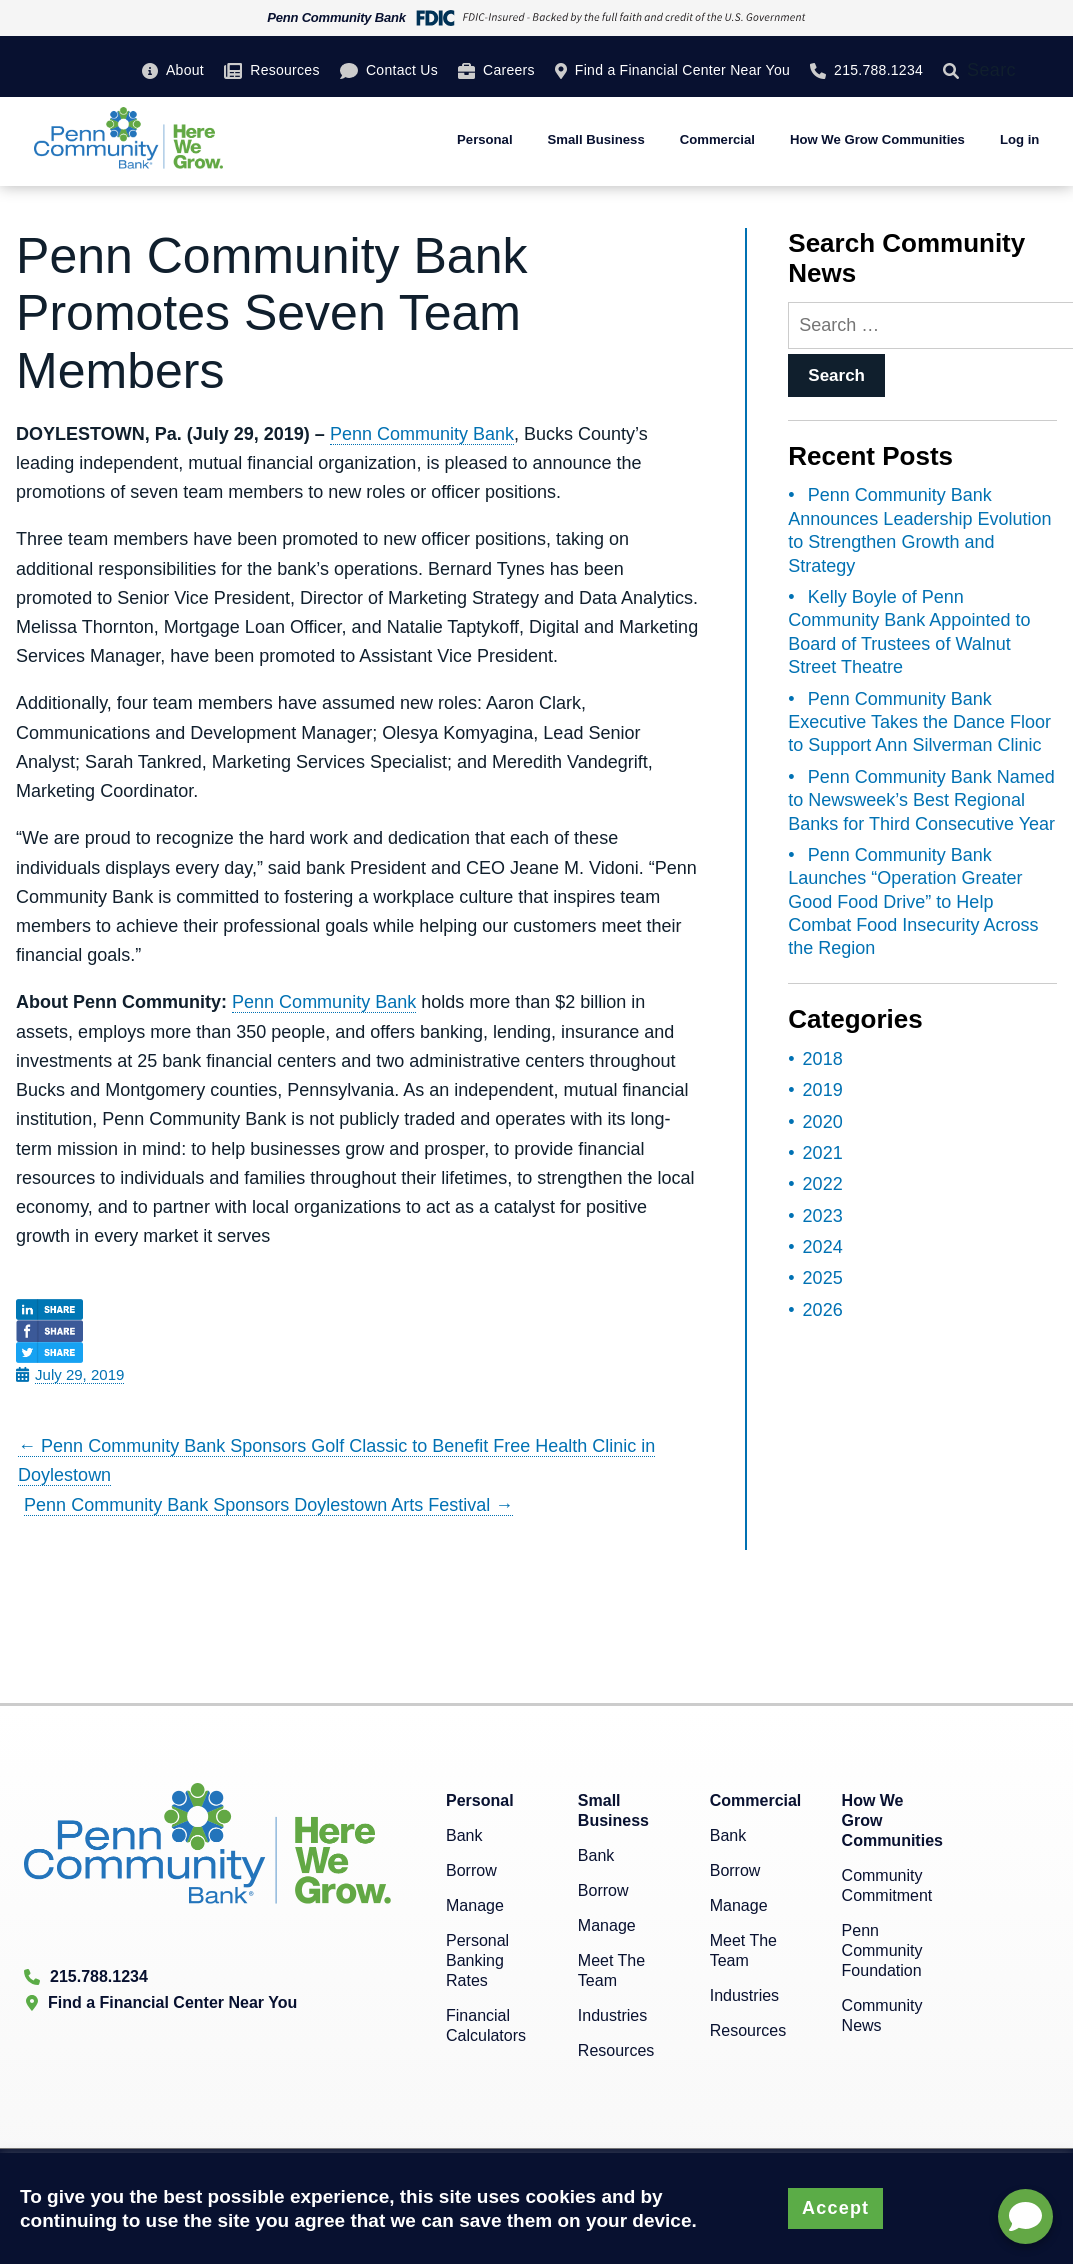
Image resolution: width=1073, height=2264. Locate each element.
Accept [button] (835, 2208)
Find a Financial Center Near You (682, 70)
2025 (823, 1278)
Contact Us (402, 70)
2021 (823, 1153)
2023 (823, 1216)
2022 (823, 1184)
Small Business (596, 139)
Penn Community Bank (422, 434)
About (185, 70)
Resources (284, 70)
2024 (823, 1247)
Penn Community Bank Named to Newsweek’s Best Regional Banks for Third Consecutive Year (921, 800)
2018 (823, 1059)
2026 (823, 1310)
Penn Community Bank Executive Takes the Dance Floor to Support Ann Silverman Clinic (919, 722)
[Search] (955, 70)
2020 (823, 1122)
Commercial (717, 139)
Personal (485, 139)
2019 (823, 1090)
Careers (509, 70)
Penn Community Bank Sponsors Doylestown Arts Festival (268, 1505)
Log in (1019, 139)
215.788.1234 (878, 70)
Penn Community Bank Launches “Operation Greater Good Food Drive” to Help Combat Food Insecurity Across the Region (913, 902)
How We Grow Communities (877, 139)
